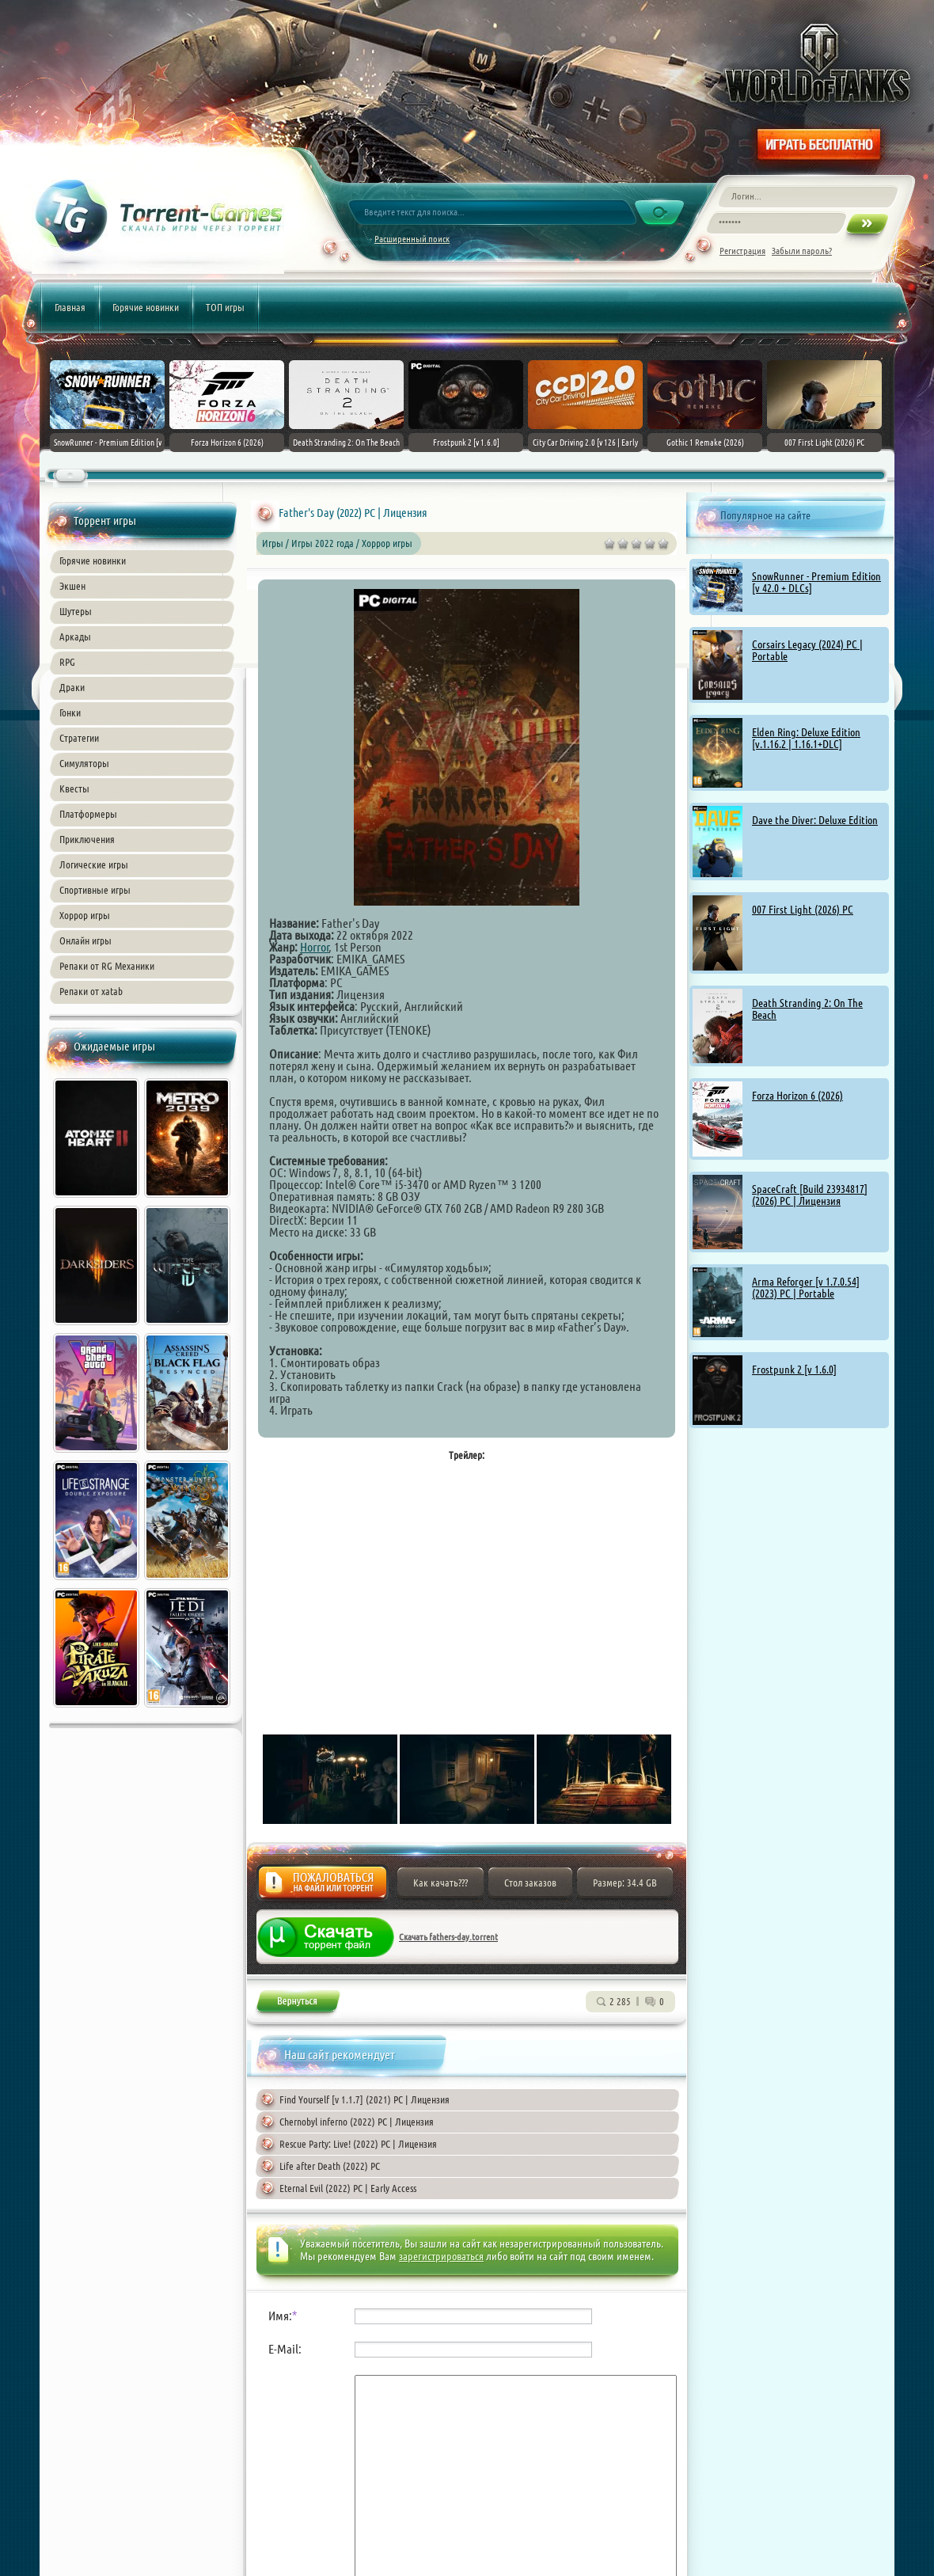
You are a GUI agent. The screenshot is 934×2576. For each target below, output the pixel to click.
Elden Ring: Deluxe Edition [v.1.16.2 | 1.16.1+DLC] (806, 738)
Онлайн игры (85, 940)
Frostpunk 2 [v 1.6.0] (794, 1369)
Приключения (87, 839)
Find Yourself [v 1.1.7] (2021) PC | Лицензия (364, 2099)
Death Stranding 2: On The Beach (807, 1009)
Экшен (72, 585)
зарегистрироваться (441, 2256)
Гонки (70, 712)
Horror (314, 947)
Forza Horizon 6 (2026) (797, 1095)
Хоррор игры (84, 915)
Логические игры (93, 864)
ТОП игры (225, 307)
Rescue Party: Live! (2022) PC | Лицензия (358, 2143)
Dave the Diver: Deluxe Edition (815, 820)
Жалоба (322, 1886)
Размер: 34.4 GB (625, 1882)
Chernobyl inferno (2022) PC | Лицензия (356, 2121)
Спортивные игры (95, 889)
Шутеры (75, 611)
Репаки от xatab (91, 991)
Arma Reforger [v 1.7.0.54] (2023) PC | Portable (806, 1287)
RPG (67, 661)
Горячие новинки (145, 307)
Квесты (74, 788)
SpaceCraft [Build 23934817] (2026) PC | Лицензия (810, 1195)
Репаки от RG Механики (106, 965)
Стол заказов (530, 1882)
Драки (72, 687)
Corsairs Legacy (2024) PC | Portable (807, 650)
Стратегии (79, 737)
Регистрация (742, 250)
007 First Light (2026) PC (802, 909)
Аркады (75, 636)
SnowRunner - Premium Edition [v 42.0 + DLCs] (816, 582)
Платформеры (88, 813)
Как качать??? (440, 1882)
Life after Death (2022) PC (329, 2165)
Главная (70, 307)
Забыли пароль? (802, 250)
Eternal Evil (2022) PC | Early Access (347, 2188)
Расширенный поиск (412, 238)
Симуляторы (84, 763)
